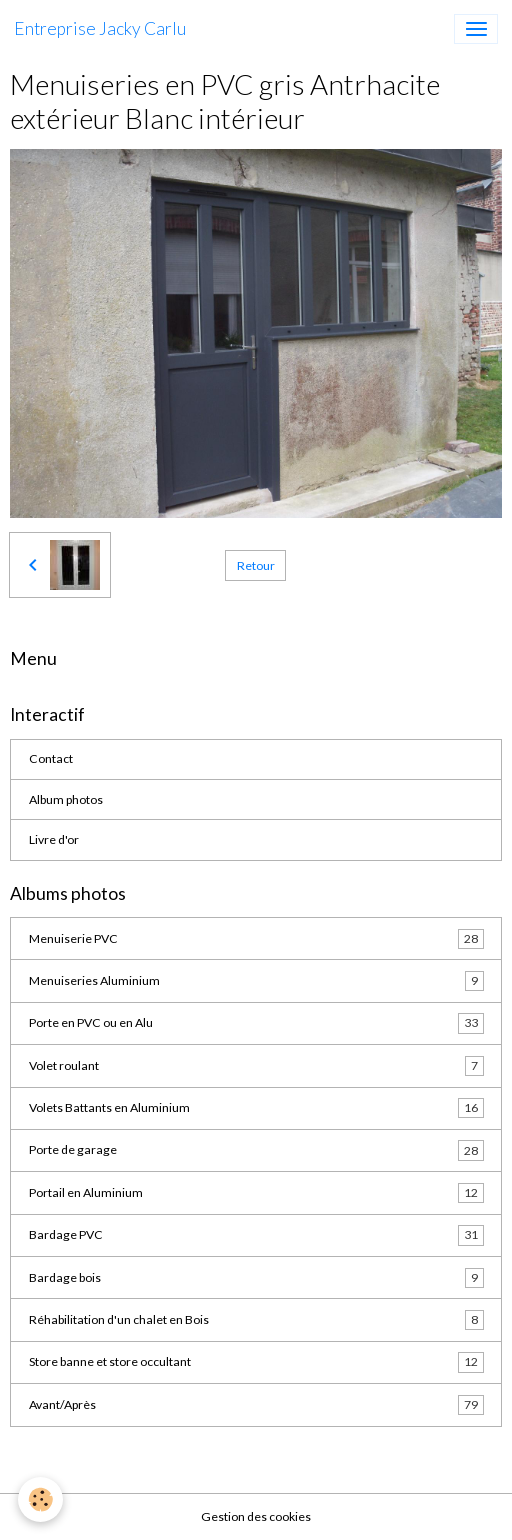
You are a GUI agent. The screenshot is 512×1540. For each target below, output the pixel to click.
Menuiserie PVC (256, 939)
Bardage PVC (256, 1235)
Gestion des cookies (256, 1516)
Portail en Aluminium (256, 1193)
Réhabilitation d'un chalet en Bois (256, 1320)
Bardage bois (256, 1278)
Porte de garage (256, 1150)
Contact (51, 758)
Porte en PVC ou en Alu (256, 1023)
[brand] (100, 29)
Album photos (66, 799)
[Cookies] (40, 1499)
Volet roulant (256, 1066)
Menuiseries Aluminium (256, 981)
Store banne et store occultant (256, 1362)
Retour (256, 565)
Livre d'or (54, 839)
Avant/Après (256, 1405)
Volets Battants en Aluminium (256, 1108)
